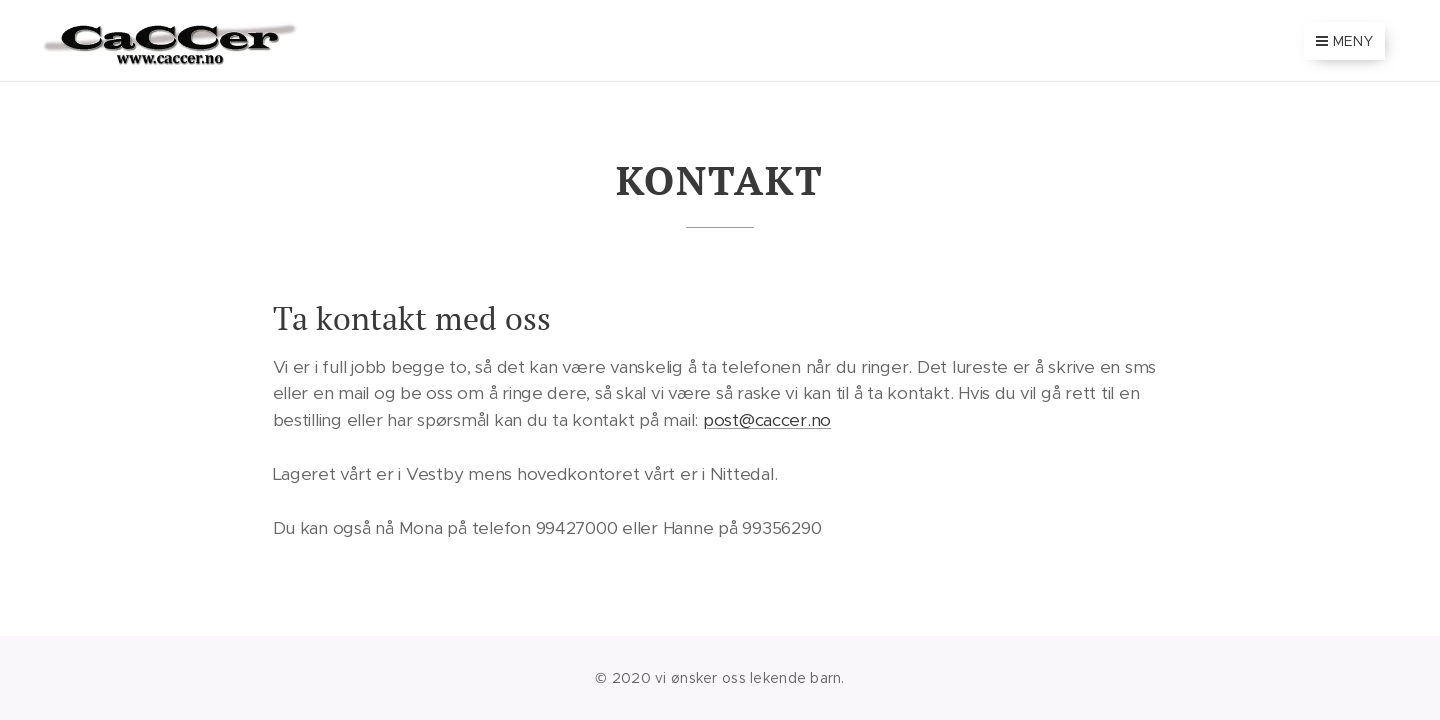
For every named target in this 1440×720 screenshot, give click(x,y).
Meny (1344, 41)
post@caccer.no (767, 420)
